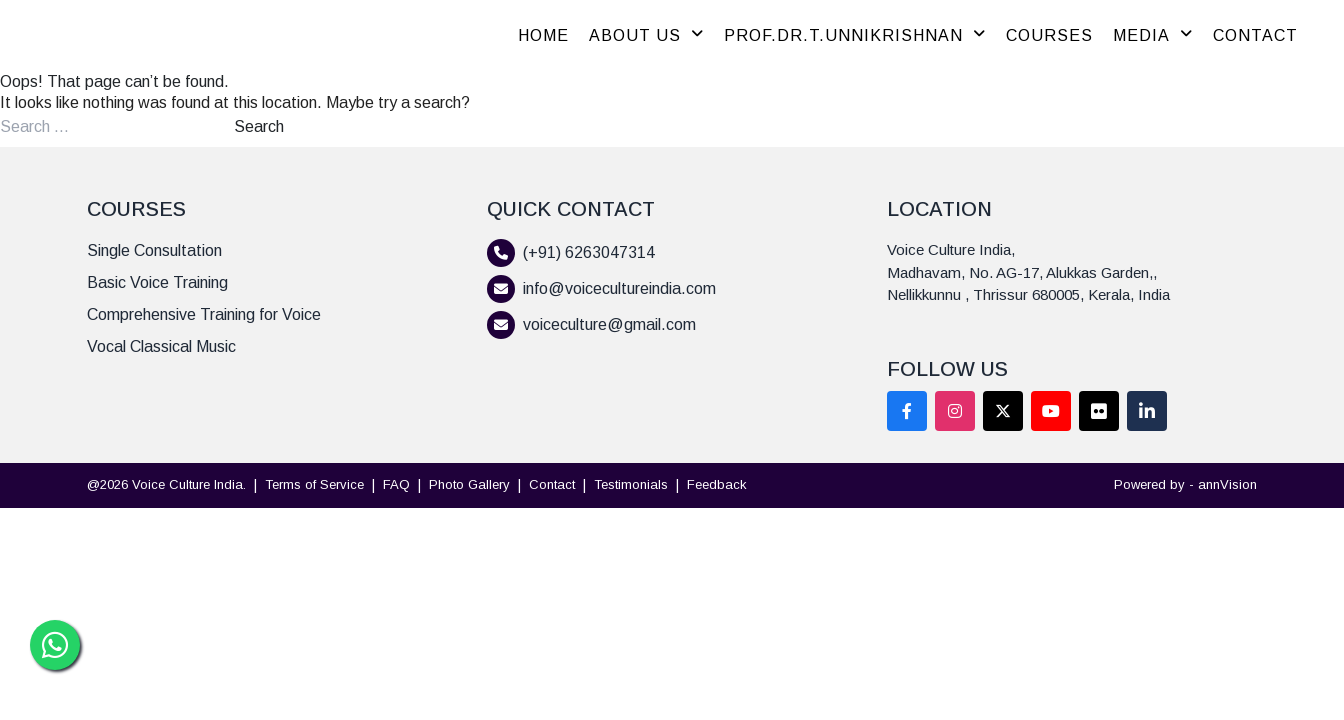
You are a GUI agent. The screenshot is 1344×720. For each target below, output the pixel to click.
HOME (543, 35)
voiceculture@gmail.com (609, 324)
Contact (552, 484)
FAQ (396, 484)
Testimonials (631, 484)
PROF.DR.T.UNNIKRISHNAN (855, 35)
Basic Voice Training (157, 282)
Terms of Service (314, 484)
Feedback (717, 484)
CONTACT (1255, 35)
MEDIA (1153, 35)
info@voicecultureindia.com (619, 288)
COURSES (1049, 35)
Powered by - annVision (1185, 484)
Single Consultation (154, 250)
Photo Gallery (469, 484)
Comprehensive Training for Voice (204, 314)
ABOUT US (646, 35)
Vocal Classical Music (161, 346)
